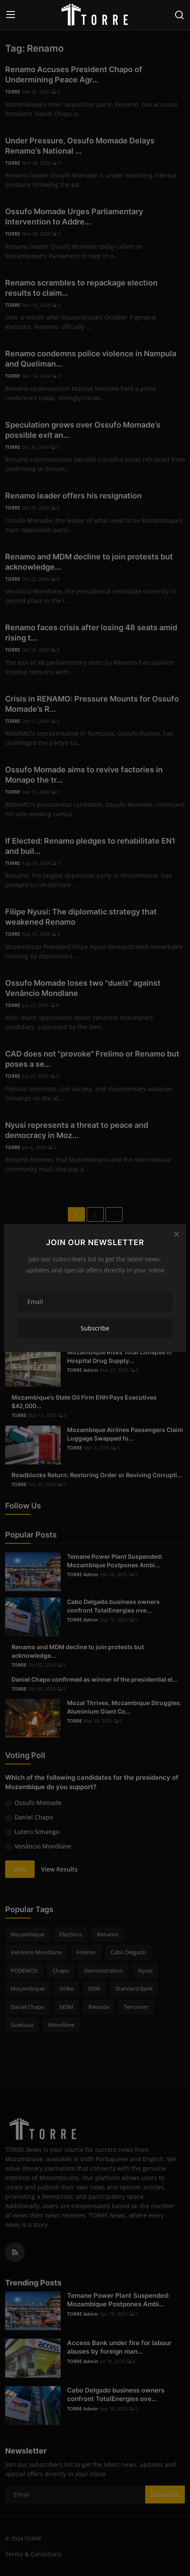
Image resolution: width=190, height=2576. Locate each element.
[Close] (176, 1234)
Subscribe (95, 1328)
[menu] (10, 15)
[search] (179, 15)
